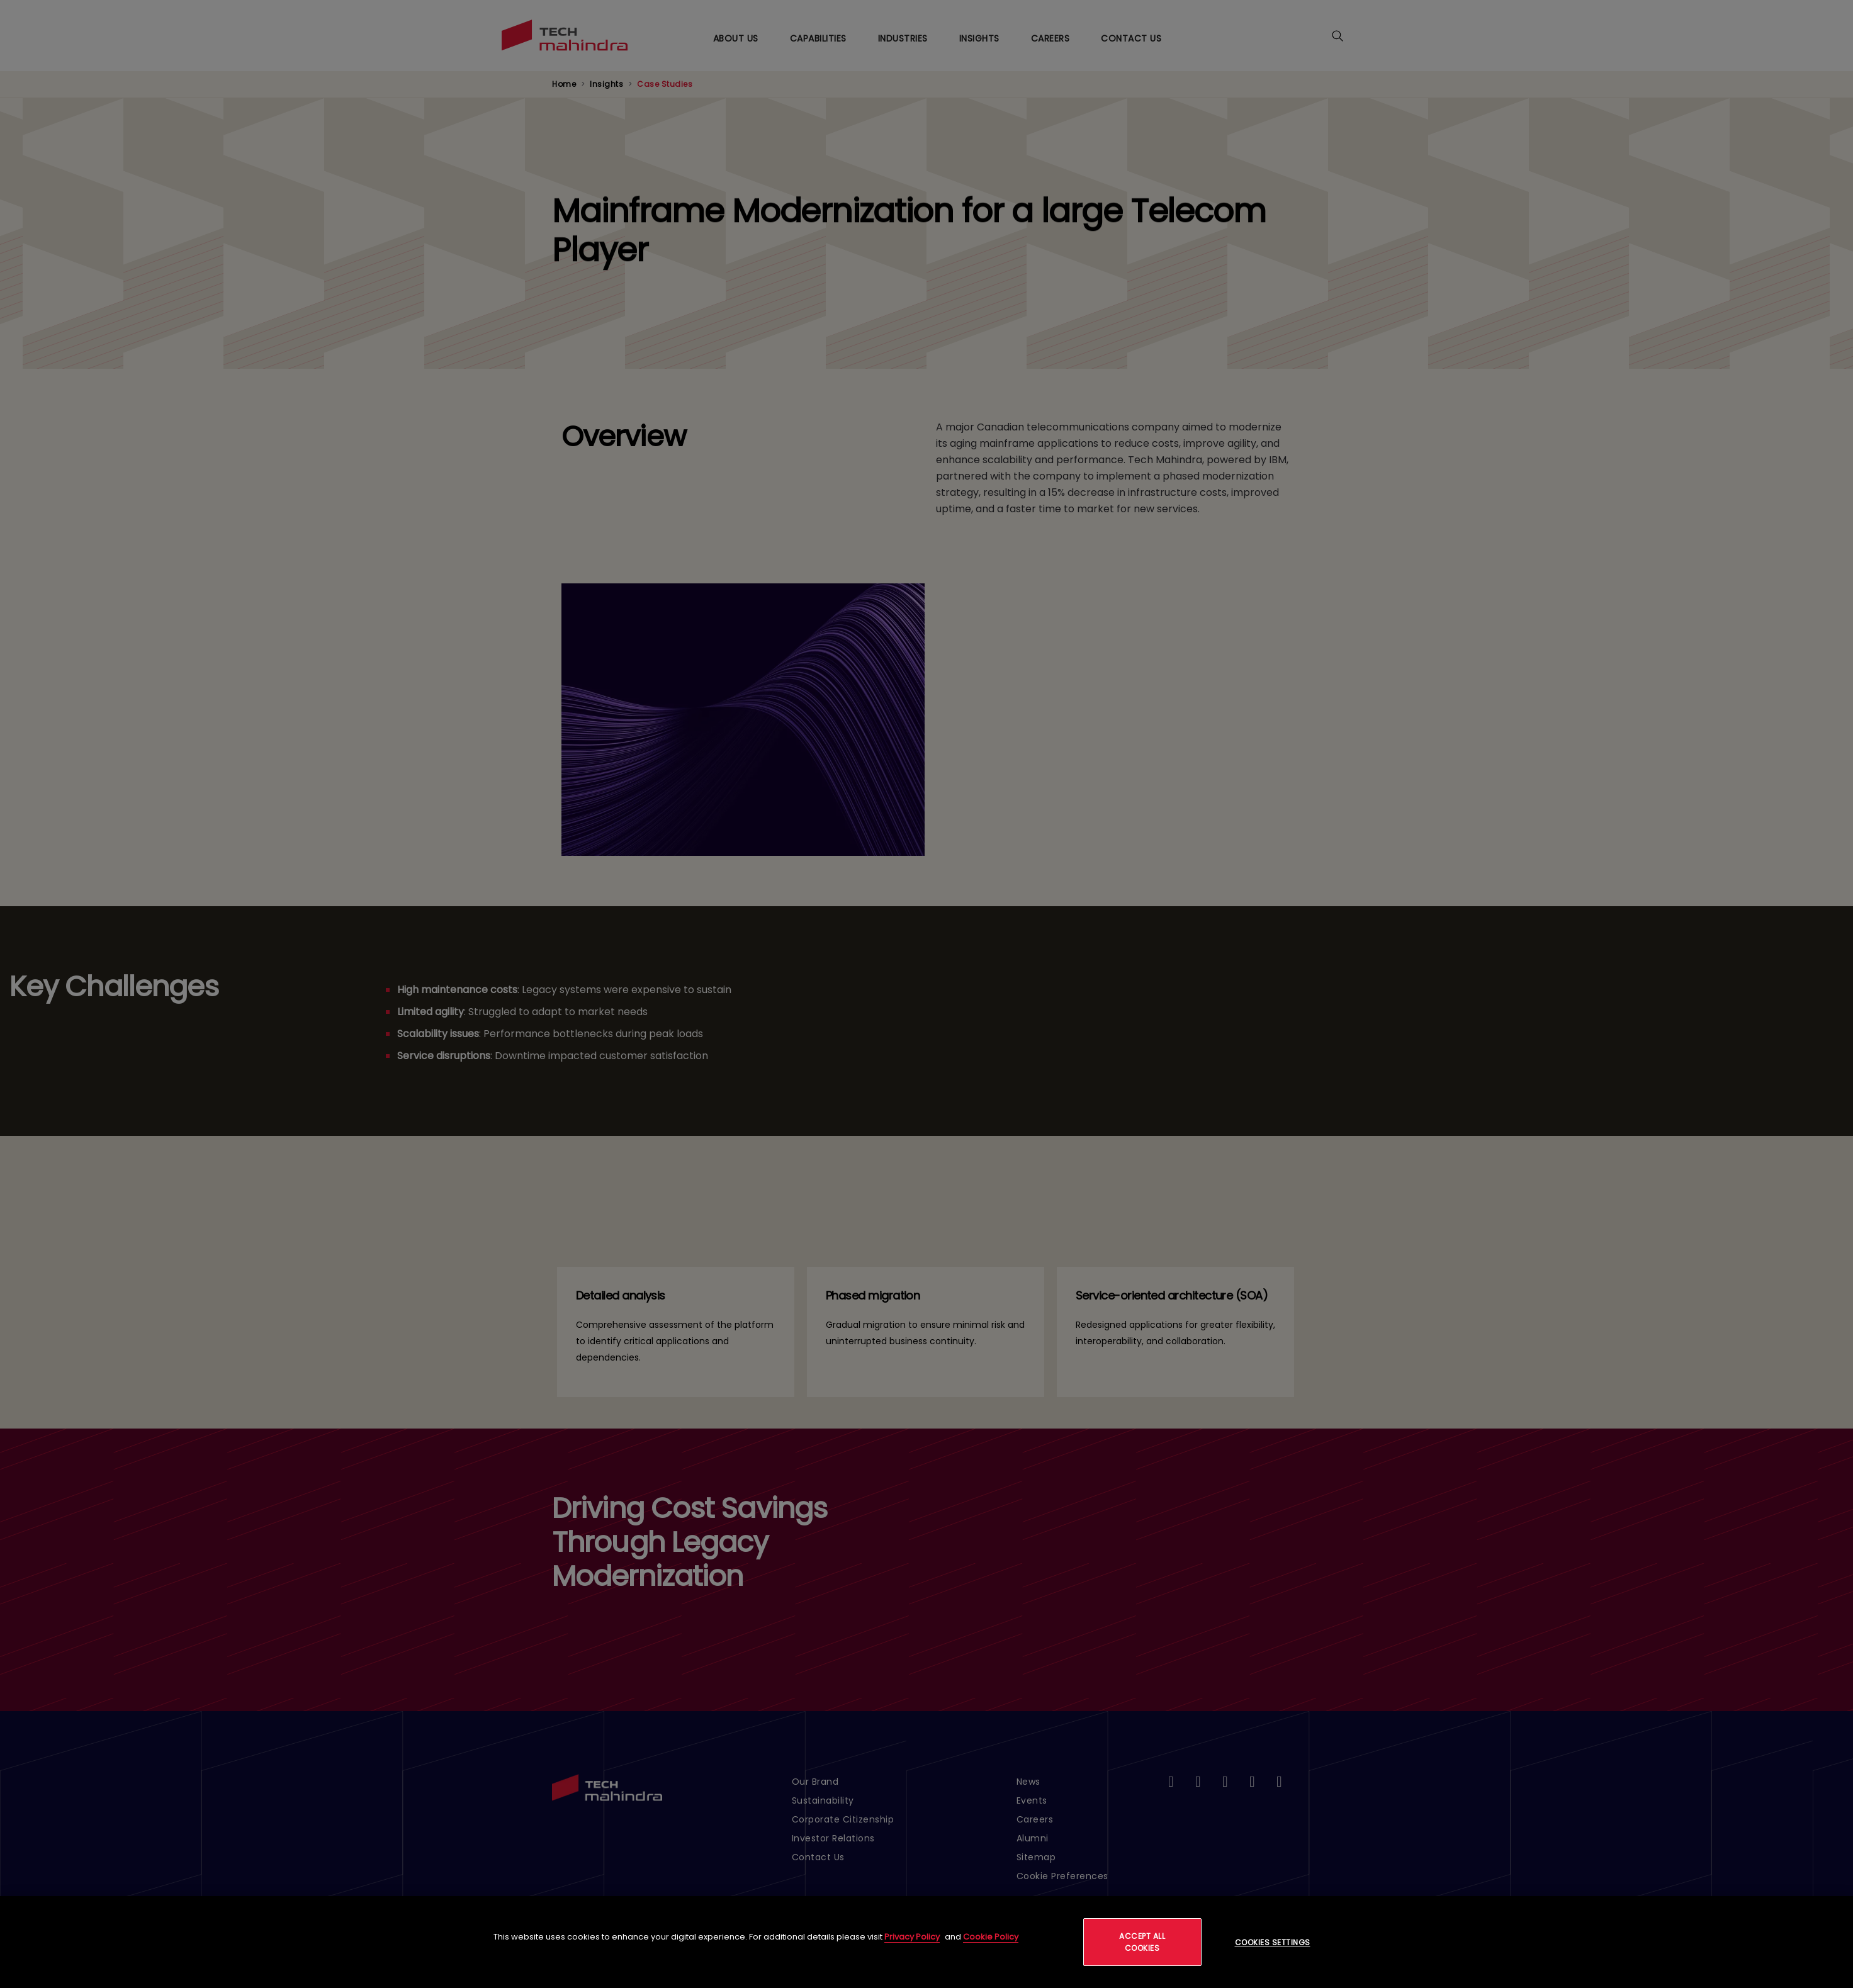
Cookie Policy (990, 1937)
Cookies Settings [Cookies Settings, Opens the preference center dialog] (1272, 1942)
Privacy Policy (912, 1937)
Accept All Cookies (1142, 1942)
